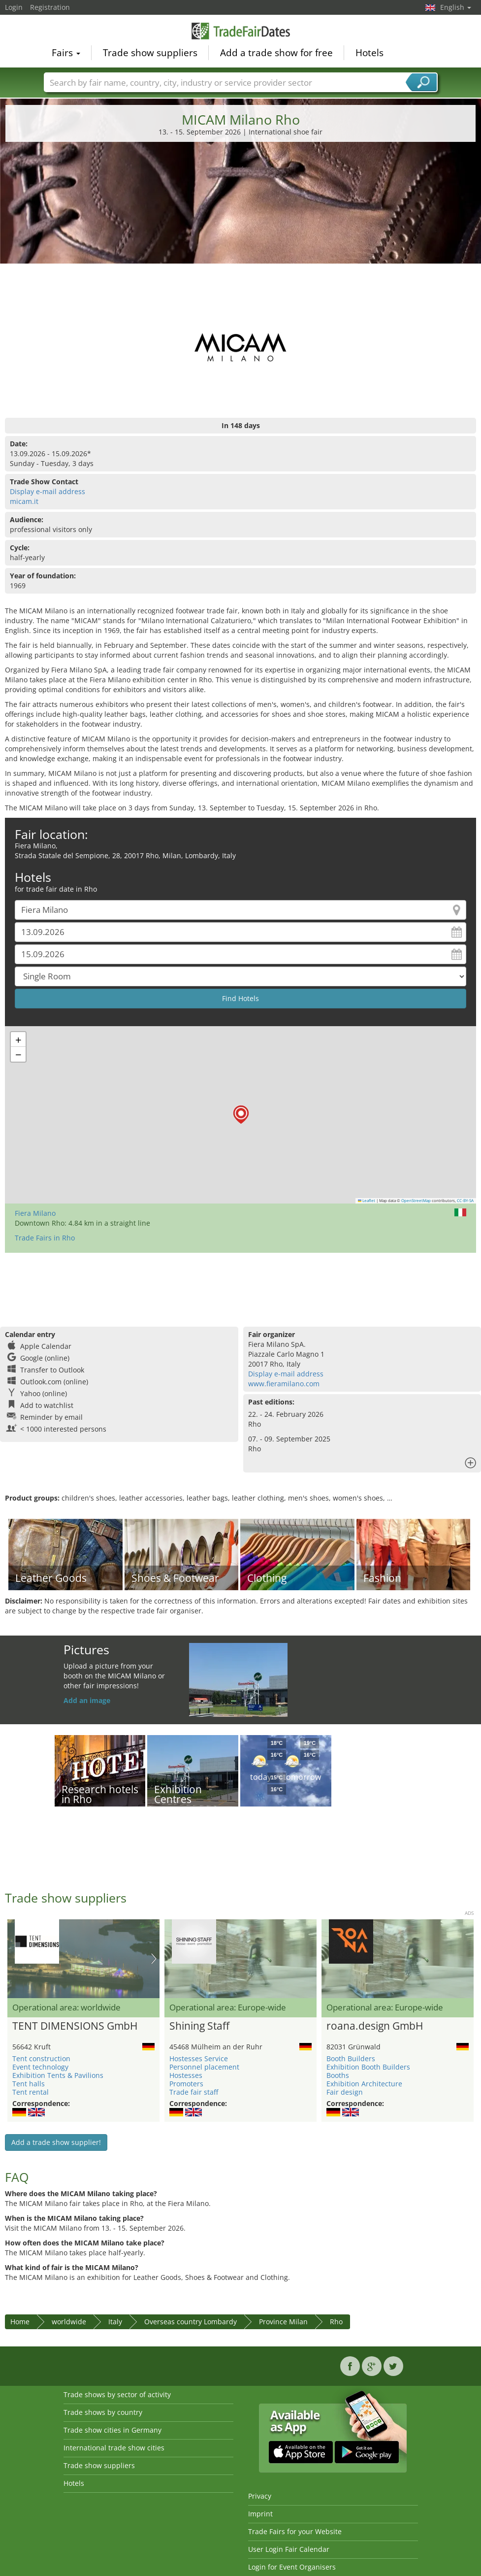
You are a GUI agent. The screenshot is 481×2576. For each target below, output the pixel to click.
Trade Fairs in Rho (45, 1237)
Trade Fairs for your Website (295, 2531)
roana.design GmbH (374, 2026)
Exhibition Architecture (364, 2083)
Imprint (260, 2513)
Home (20, 2321)
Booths (337, 2075)
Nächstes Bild (154, 1959)
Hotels (369, 52)
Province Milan (283, 2321)
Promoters (186, 2083)
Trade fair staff (193, 2092)
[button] (241, 1114)
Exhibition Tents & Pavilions (57, 2075)
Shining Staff (199, 2026)
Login (14, 7)
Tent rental (30, 2092)
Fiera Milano (35, 1213)
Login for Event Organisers (292, 2567)
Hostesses (185, 2075)
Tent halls (28, 2083)
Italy (115, 2321)
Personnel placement (204, 2067)
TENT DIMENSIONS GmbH (74, 2026)
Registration (50, 7)
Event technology (40, 2067)
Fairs (66, 52)
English (455, 7)
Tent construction (41, 2058)
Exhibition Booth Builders (368, 2067)
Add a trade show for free (276, 52)
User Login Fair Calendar (288, 2549)
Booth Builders (350, 2058)
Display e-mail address (47, 491)
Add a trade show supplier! (56, 2142)
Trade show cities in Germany (112, 2430)
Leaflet (367, 1200)
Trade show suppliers (150, 52)
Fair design (344, 2092)
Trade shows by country (103, 2412)
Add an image (87, 1700)
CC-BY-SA (465, 1200)
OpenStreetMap (416, 1200)
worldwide (69, 2321)
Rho (336, 2321)
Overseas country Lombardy (190, 2321)
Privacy (259, 2496)
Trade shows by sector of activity (117, 2394)
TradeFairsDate (241, 30)
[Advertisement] (240, 224)
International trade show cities (114, 2447)
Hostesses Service (198, 2058)
